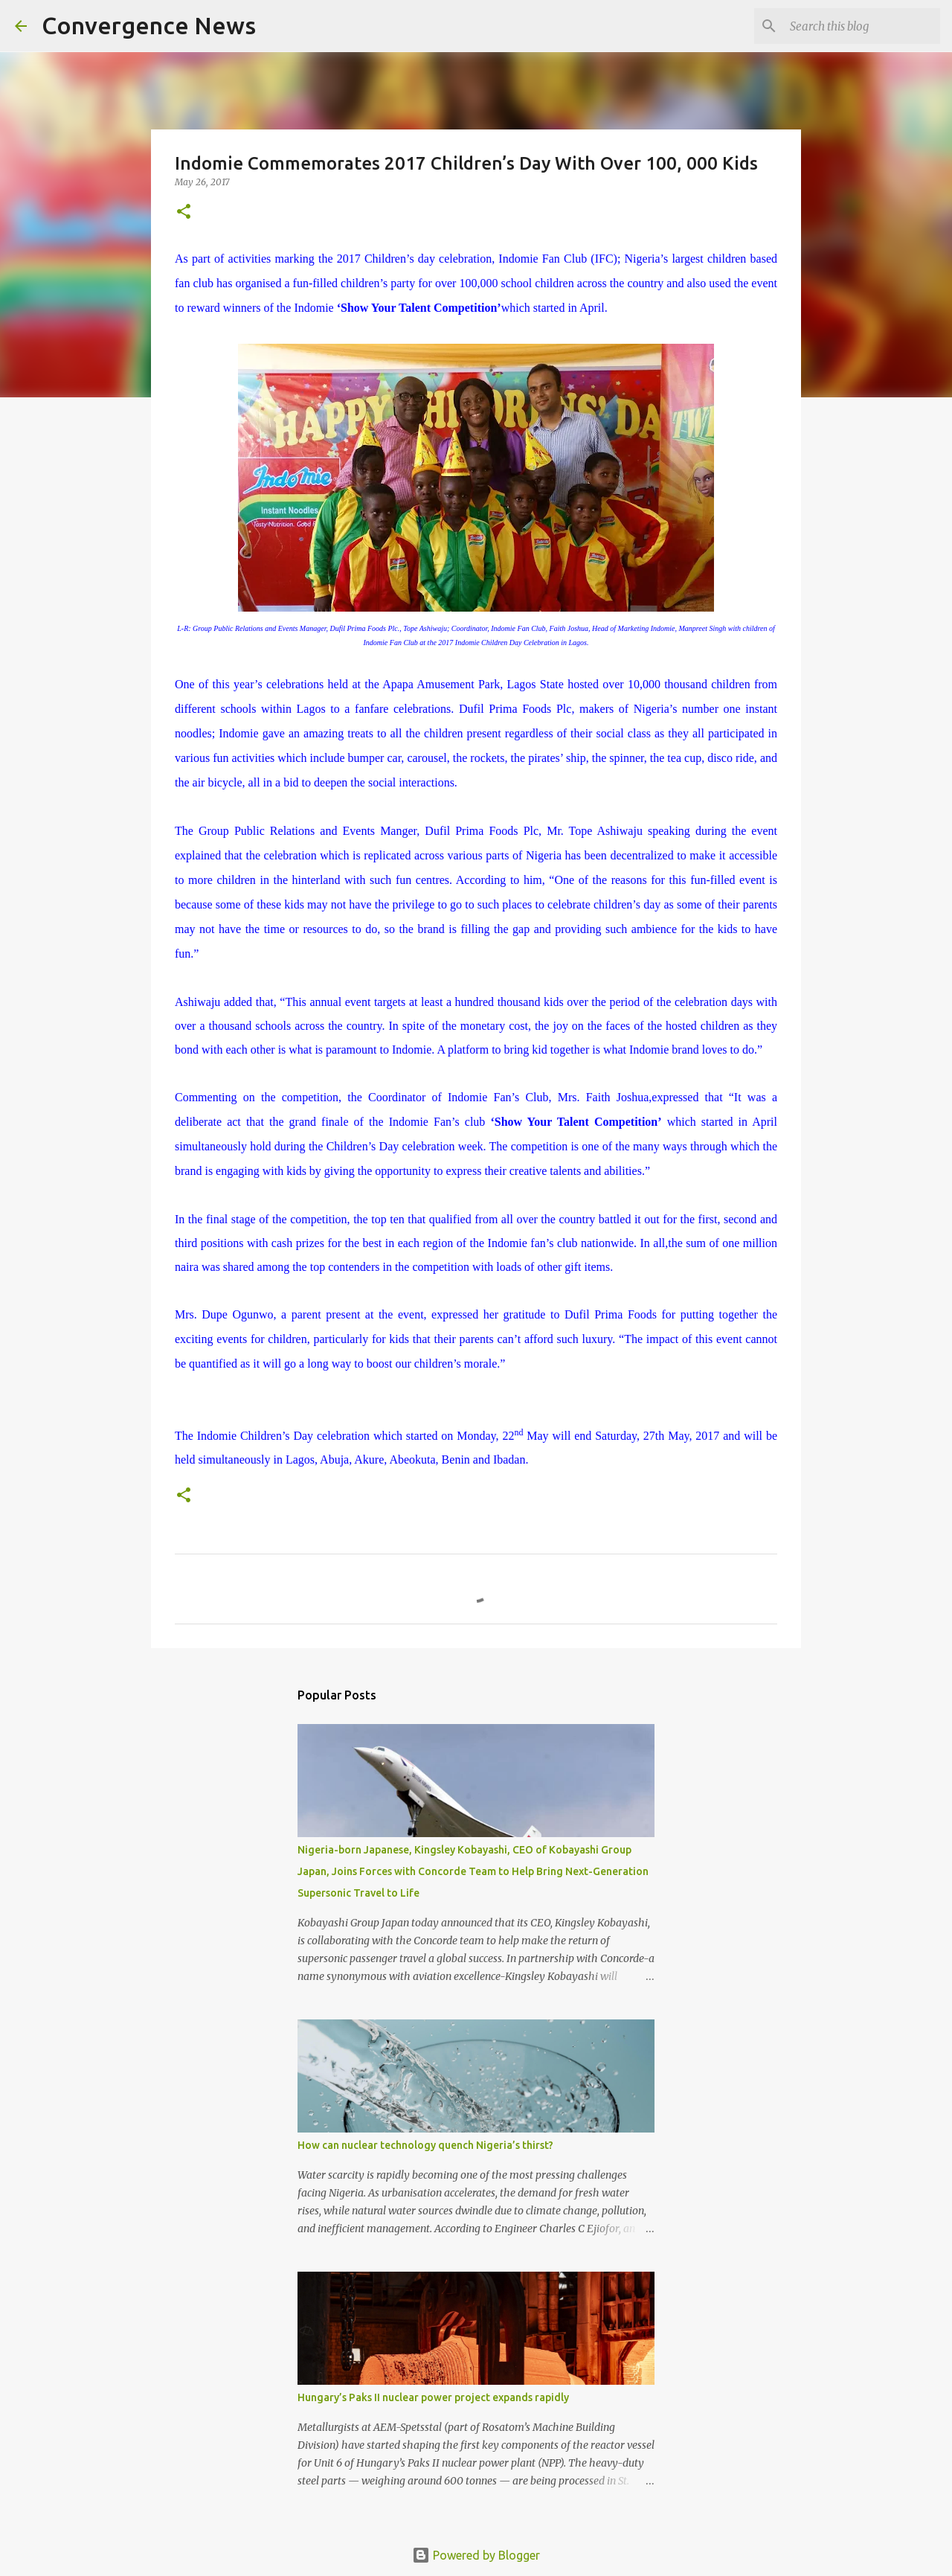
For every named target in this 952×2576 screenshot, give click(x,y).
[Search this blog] (862, 26)
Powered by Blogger (476, 2555)
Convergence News (149, 25)
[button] (184, 212)
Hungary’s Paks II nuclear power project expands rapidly (433, 2397)
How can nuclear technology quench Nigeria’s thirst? (425, 2145)
